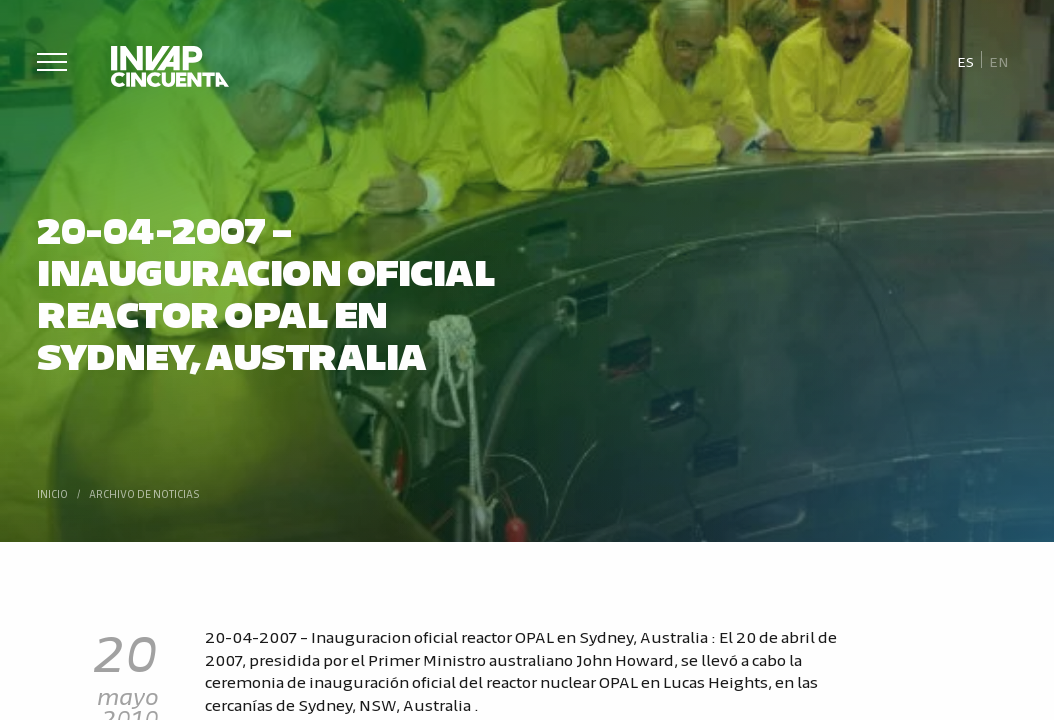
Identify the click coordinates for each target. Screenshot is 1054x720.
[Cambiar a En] (999, 60)
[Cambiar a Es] (965, 60)
